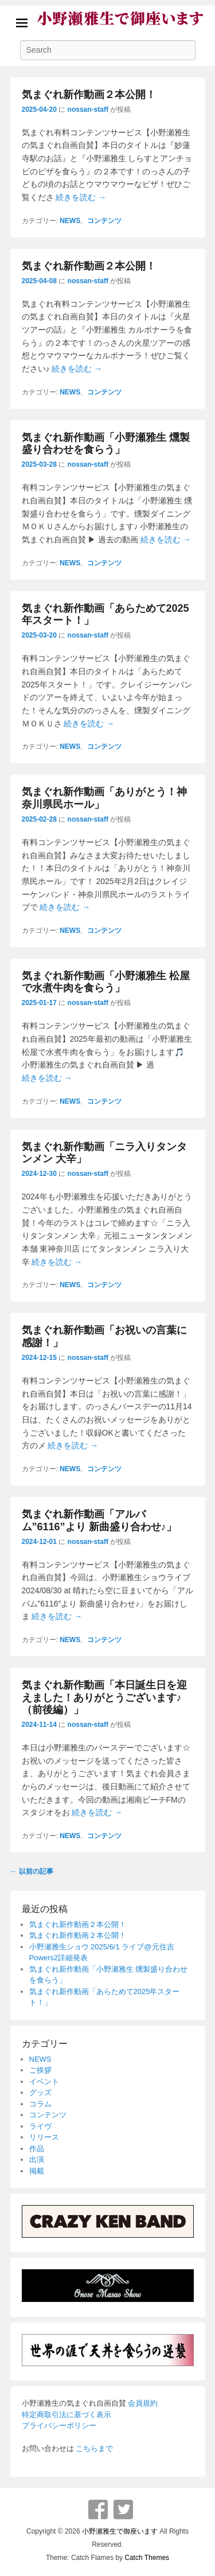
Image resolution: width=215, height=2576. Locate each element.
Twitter (123, 2509)
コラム (40, 2104)
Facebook (98, 2509)
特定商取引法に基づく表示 (66, 2414)
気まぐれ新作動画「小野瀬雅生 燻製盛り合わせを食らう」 (106, 444)
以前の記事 (31, 1871)
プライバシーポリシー (59, 2425)
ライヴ (40, 2126)
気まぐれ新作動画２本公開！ (89, 94)
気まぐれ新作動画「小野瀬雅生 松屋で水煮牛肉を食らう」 (106, 982)
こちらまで (94, 2448)
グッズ (40, 2092)
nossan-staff (88, 109)
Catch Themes (146, 2558)
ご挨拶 (40, 2070)
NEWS (70, 221)
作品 (36, 2148)
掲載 (36, 2171)
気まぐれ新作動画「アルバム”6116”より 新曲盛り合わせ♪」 (99, 1520)
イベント (44, 2081)
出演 (36, 2159)
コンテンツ (104, 221)
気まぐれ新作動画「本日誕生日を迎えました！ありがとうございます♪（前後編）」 (104, 1697)
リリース (44, 2137)
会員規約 (143, 2403)
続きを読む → (81, 197)
